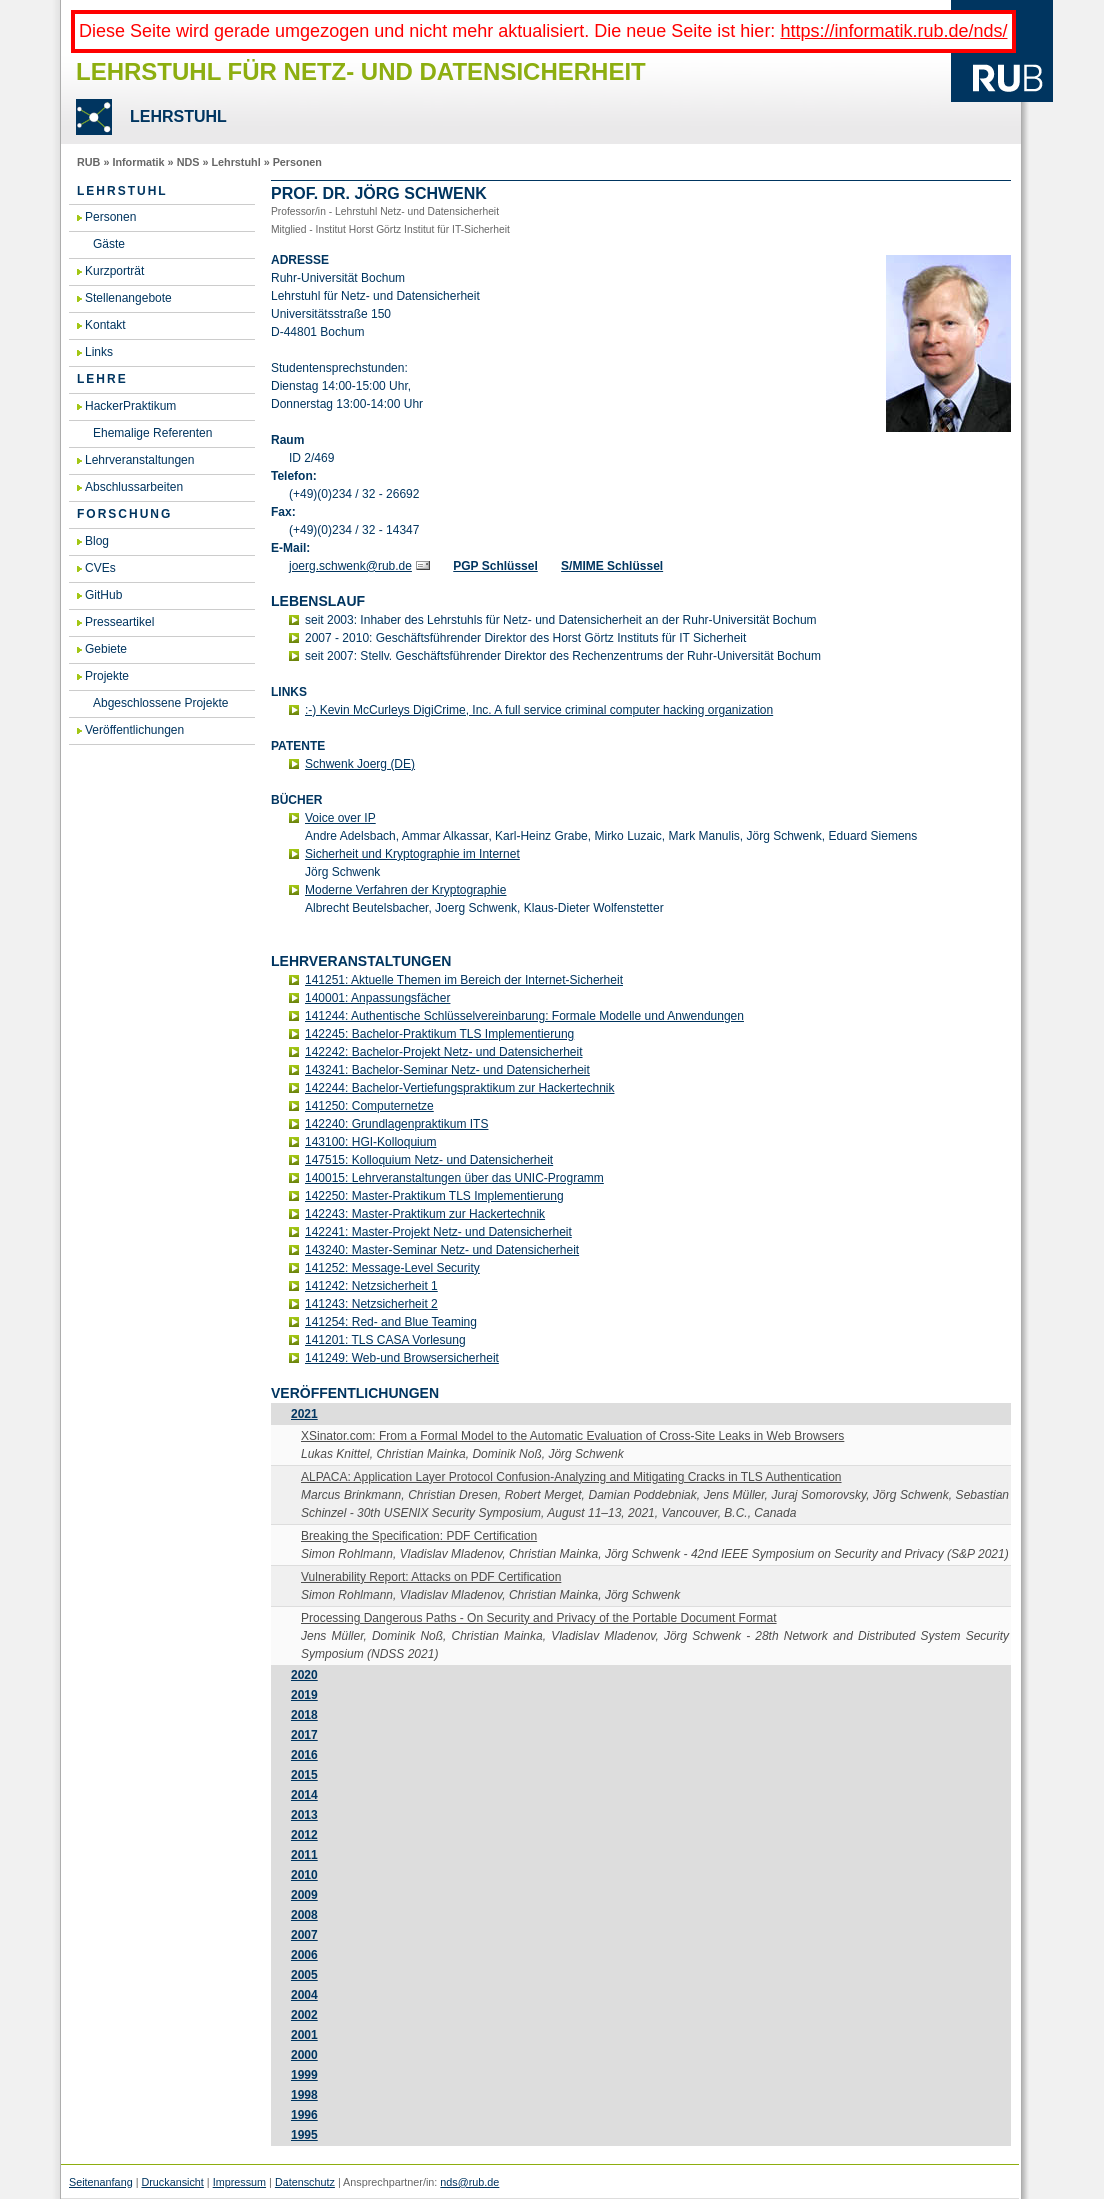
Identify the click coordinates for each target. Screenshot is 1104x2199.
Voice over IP (340, 818)
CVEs (100, 568)
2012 (304, 1835)
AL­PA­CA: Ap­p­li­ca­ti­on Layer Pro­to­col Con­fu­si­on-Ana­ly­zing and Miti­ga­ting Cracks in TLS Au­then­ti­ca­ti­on (571, 1477)
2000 (304, 2055)
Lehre (102, 379)
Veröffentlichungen (134, 730)
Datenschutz (305, 2182)
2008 (304, 1915)
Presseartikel (119, 622)
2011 (304, 1855)
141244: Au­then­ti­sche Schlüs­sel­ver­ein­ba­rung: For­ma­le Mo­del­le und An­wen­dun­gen (524, 1016)
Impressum (239, 2182)
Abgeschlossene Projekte (160, 703)
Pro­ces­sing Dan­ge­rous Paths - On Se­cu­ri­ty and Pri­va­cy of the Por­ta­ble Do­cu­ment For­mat (539, 1618)
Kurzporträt (114, 271)
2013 (304, 1815)
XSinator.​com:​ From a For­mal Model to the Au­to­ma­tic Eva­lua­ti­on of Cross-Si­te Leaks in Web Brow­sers (572, 1436)
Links (99, 352)
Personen (297, 162)
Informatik (138, 162)
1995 (304, 2135)
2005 (304, 1975)
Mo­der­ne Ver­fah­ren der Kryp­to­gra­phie (405, 890)
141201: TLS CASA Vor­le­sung (385, 1340)
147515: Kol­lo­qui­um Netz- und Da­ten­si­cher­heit (429, 1160)
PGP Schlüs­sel (495, 566)
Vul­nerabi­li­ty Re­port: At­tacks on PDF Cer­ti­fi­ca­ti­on (431, 1577)
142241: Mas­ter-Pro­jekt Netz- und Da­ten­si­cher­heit (438, 1232)
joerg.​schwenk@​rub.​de (350, 566)
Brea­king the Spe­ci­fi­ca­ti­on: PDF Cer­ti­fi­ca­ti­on (419, 1536)
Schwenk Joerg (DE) (360, 764)
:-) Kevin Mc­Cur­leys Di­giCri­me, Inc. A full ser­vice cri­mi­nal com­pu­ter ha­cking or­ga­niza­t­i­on (539, 710)
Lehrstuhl (235, 162)
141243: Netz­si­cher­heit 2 (371, 1304)
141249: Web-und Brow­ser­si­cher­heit (402, 1358)
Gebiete (106, 649)
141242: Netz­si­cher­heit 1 (371, 1286)
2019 (304, 1695)
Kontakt (105, 325)
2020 (304, 1675)
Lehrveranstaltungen (139, 460)
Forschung (124, 514)
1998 (304, 2095)
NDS (188, 162)
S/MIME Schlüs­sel (612, 566)
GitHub (103, 595)
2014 (304, 1795)
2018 (304, 1715)
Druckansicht (172, 2182)
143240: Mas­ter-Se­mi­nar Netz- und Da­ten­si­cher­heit (442, 1250)
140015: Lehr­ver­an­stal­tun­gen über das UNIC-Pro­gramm (454, 1178)
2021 (304, 1414)
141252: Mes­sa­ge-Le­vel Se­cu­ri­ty (392, 1268)
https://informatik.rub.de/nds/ (893, 31)
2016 (304, 1755)
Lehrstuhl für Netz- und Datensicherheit (361, 71)
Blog (97, 541)
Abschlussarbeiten (134, 487)
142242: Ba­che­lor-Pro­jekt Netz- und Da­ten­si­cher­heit (444, 1052)
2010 (304, 1875)
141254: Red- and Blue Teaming (391, 1322)
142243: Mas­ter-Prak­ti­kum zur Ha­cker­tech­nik (425, 1214)
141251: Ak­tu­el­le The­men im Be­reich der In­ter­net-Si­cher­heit (464, 980)
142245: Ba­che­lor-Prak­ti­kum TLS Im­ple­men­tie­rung (439, 1034)
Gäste (109, 244)
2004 (304, 1995)
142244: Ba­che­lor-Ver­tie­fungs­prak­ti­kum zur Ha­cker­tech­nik (460, 1088)
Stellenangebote (128, 298)
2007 (304, 1935)
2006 (304, 1955)
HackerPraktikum (130, 406)
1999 (304, 2075)
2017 (304, 1735)
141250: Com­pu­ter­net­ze (369, 1106)
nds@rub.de (469, 2182)
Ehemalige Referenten (152, 433)
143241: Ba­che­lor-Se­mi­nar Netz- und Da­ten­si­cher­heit (447, 1070)
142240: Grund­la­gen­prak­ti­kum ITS (396, 1124)
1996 (304, 2115)
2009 (304, 1895)
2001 (304, 2035)
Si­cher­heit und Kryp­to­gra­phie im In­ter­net (412, 854)
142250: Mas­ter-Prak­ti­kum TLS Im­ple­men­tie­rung (434, 1196)
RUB (88, 162)
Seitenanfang (101, 2182)
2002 (304, 2015)
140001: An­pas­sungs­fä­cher (377, 998)
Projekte (107, 676)
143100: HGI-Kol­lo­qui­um (370, 1142)
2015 (304, 1775)
